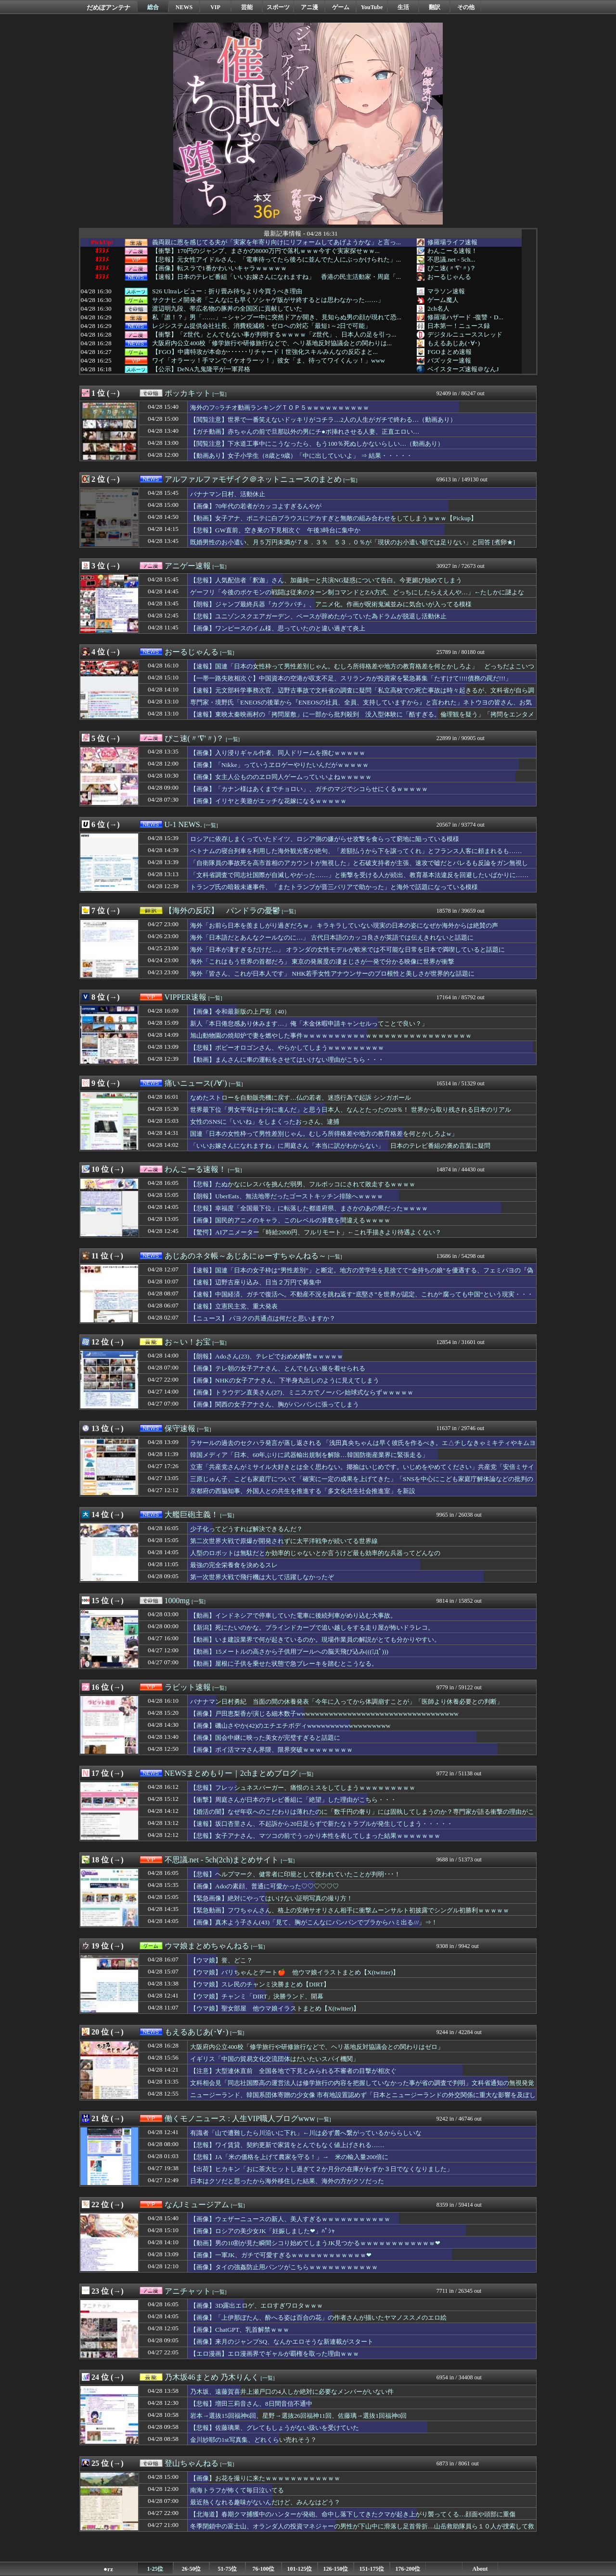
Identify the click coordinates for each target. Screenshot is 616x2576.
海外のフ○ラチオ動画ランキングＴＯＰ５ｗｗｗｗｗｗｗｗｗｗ (279, 407)
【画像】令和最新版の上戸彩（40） (240, 1011)
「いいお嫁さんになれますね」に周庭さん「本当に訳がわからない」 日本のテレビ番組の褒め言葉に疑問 (340, 1145)
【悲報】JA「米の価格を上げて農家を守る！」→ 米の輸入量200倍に (289, 2157)
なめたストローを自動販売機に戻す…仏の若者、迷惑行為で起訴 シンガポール (300, 1097)
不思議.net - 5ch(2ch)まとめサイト (222, 1860)
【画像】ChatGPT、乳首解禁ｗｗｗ (239, 2329)
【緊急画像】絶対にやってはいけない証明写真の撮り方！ (271, 1898)
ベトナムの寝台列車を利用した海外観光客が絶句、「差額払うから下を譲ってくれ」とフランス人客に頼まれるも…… (356, 850)
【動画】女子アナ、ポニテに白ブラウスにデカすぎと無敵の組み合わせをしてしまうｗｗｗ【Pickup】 (333, 518)
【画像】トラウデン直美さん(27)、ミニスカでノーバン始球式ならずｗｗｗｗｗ (301, 1392)
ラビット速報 (188, 1687)
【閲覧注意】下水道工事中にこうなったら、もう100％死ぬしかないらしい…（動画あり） (317, 443)
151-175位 (372, 2568)
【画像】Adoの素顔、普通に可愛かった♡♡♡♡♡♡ (264, 1886)
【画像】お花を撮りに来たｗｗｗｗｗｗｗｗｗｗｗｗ (265, 2478)
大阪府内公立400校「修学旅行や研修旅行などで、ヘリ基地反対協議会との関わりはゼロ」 (317, 2046)
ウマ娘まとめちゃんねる (207, 1946)
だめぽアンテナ (108, 7)
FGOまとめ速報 (449, 351)
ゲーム (340, 7)
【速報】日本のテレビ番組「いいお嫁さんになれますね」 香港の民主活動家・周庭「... (276, 277)
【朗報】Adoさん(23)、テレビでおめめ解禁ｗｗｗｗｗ (266, 1356)
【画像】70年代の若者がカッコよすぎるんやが (255, 506)
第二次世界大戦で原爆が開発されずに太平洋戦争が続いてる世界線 (284, 1541)
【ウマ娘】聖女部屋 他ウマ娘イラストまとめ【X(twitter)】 (274, 2008)
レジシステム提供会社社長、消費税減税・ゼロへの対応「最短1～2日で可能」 (261, 326)
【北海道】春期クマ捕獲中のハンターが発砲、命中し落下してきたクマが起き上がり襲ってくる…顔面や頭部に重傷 (352, 2514)
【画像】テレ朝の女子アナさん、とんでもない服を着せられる (277, 1368)
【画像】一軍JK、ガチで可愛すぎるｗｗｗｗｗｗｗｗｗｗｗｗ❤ (281, 2255)
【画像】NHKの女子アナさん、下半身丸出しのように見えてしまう (284, 1380)
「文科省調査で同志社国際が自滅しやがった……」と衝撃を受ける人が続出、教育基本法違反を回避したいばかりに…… (359, 875)
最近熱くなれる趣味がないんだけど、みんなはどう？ (265, 2502)
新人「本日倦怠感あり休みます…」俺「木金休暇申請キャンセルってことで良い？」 (309, 1023)
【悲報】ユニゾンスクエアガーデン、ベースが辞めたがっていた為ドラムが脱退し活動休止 (318, 616)
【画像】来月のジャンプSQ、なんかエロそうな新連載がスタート (281, 2341)
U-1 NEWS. (183, 824)
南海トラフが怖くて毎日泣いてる (237, 2490)
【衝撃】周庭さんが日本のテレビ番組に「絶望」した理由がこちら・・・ (293, 1799)
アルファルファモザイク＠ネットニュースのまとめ (253, 479)
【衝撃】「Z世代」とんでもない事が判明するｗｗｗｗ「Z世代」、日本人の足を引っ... (274, 334)
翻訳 (434, 7)
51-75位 (227, 2568)
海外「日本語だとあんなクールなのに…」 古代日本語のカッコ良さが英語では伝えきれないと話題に (332, 937)
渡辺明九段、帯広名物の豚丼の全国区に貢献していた (227, 308)
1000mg (177, 1600)
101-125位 (299, 2568)
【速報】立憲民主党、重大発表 (234, 1306)
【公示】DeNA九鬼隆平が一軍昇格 (201, 369)
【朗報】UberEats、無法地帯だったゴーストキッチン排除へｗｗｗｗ (286, 1196)
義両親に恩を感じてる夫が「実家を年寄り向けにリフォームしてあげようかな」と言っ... (276, 242)
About (480, 2568)
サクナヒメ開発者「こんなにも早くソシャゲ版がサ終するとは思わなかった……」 (268, 300)
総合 (153, 7)
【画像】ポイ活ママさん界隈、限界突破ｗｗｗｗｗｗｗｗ (271, 1749)
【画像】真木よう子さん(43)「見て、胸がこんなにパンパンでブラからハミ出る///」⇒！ (313, 1922)
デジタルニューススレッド (464, 334)
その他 (466, 7)
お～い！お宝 (188, 1342)
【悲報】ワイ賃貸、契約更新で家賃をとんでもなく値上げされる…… (287, 2145)
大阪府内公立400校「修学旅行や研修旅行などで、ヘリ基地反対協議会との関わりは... (272, 343)
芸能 (247, 7)
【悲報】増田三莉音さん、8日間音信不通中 (251, 2403)
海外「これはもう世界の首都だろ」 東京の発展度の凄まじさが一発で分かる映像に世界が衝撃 (322, 961)
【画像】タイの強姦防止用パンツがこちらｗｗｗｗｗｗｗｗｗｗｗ (284, 2267)
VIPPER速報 (185, 997)
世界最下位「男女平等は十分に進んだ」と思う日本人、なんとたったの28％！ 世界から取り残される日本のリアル (350, 1109)
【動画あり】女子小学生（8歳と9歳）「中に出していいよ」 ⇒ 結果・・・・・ (301, 455)
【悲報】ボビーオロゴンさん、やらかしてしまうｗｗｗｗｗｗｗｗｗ (287, 1047)
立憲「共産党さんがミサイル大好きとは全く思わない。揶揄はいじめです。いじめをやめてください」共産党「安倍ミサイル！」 (362, 1471)
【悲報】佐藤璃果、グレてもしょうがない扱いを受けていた (274, 2427)
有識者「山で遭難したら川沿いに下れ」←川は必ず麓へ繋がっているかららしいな (306, 2132)
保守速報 (180, 1428)
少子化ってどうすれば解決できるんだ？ (246, 1529)
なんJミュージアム (197, 2204)
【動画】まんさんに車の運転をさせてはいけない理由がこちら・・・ (287, 1059)
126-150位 (335, 2568)
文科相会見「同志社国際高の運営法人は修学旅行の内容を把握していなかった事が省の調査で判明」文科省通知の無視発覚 (362, 2082)
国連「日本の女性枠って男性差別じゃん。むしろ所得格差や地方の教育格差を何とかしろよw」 (324, 1133)
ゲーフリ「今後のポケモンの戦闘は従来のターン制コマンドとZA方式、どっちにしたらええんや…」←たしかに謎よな (357, 592)
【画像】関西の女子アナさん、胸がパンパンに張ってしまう (274, 1404)
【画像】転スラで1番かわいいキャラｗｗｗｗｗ (219, 268)
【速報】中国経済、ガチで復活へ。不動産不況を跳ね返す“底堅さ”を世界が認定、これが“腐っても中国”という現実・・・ (361, 1294)
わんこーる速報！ (452, 250)
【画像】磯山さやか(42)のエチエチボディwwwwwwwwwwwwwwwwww (290, 1725)
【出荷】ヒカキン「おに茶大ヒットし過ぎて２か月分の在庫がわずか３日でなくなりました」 (321, 2169)
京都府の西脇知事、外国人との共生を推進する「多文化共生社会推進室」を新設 (302, 1491)
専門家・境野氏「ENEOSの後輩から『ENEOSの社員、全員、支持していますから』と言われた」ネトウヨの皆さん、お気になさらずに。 (361, 707)
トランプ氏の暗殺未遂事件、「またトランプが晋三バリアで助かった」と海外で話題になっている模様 (334, 887)
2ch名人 (438, 308)
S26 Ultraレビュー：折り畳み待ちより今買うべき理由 (227, 291)
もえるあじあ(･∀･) (453, 343)
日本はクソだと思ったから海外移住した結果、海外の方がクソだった (287, 2181)
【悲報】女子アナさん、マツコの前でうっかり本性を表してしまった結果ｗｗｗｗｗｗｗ (315, 1835)
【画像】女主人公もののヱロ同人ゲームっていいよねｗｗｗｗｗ (281, 776)
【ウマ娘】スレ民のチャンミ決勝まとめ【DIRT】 (260, 1984)
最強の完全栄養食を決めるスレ (234, 1565)
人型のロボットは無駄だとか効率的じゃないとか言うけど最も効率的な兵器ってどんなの (315, 1553)
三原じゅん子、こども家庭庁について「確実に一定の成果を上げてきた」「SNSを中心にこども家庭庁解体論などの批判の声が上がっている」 (361, 1483)
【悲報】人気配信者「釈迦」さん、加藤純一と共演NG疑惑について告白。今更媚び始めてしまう (326, 580)
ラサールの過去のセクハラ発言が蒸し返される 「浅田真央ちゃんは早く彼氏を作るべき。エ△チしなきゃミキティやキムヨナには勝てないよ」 (363, 1447)
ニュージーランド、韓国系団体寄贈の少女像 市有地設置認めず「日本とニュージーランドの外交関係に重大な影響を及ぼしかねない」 (363, 2099)
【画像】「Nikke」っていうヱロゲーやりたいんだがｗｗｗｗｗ (279, 764)
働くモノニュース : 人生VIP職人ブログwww (240, 2118)
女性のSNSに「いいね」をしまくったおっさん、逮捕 (264, 1121)
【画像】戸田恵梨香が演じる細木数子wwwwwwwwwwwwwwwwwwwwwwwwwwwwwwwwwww (324, 1713)
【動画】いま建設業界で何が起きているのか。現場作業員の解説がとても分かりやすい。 (315, 1639)
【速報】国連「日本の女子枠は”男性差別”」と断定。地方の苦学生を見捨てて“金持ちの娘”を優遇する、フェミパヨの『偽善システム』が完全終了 (361, 1275)
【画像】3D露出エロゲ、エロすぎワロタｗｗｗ (256, 2305)
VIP (215, 7)
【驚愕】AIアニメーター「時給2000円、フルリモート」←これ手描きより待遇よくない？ (315, 1232)
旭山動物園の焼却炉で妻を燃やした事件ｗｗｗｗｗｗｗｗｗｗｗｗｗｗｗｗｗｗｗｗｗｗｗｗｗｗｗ (331, 1035)
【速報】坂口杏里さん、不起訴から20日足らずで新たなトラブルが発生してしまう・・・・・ (321, 1823)
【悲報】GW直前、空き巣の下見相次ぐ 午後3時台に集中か (275, 530)
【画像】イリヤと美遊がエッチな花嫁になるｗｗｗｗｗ (268, 800)
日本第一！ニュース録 (458, 325)
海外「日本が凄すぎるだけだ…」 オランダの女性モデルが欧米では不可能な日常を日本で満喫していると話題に (347, 949)
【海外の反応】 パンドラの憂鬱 (222, 910)
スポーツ (278, 7)
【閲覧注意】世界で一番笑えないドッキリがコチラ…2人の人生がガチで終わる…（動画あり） (323, 419)
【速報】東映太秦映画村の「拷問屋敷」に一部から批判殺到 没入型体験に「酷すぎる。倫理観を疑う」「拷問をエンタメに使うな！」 (362, 719)
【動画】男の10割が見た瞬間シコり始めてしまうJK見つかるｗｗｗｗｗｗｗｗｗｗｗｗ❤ (315, 2243)
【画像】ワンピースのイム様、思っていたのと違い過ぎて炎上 (277, 628)
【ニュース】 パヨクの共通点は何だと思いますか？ (262, 1318)
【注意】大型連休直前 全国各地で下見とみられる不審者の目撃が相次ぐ (293, 2070)
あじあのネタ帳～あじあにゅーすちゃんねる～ (245, 1256)
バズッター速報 (449, 360)
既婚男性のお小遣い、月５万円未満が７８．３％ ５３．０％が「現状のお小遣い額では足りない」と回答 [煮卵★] (352, 542)
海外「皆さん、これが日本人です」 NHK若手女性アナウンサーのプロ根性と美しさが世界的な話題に (332, 973)
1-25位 (155, 2568)
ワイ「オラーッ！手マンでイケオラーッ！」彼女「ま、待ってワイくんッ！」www (268, 360)
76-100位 (264, 2568)
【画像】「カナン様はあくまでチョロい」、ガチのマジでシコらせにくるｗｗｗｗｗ (309, 788)
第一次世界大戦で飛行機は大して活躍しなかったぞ (262, 1577)
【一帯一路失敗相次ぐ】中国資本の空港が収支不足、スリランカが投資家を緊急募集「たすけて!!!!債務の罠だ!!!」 (351, 678)
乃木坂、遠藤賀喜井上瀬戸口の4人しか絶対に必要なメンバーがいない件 (292, 2391)
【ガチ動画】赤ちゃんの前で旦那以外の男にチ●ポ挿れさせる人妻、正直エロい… (304, 431)
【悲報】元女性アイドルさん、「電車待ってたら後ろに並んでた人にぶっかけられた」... (276, 259)
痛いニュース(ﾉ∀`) (196, 1083)
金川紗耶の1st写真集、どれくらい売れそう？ (253, 2439)
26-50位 (191, 2568)
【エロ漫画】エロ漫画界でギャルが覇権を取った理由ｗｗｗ (274, 2353)
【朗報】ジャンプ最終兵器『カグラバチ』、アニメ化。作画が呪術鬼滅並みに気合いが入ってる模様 (331, 604)
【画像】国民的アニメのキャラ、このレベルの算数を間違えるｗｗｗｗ (290, 1220)
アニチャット (188, 2291)
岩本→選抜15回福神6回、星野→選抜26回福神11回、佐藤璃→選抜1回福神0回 (298, 2415)
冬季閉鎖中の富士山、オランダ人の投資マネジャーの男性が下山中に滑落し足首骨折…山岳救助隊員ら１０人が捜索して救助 (362, 2531)
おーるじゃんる (449, 276)
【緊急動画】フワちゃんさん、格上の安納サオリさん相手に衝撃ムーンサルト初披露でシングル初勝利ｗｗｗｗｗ (349, 1910)
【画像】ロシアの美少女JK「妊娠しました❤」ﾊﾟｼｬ (262, 2231)
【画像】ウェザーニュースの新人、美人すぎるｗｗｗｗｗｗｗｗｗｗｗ (290, 2219)
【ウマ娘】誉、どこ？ (221, 1960)
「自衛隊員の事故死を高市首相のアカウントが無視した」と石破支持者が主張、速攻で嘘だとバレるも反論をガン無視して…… (359, 867)
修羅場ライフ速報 (452, 242)
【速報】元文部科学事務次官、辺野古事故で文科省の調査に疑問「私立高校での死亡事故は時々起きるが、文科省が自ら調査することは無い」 (362, 695)
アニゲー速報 (188, 566)
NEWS (184, 7)
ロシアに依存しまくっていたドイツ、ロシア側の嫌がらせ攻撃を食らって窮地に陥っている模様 (324, 838)
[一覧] (220, 394)
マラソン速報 (446, 291)
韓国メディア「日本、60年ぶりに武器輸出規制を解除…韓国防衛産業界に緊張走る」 (309, 1454)
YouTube (372, 7)
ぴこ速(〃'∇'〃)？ (451, 268)
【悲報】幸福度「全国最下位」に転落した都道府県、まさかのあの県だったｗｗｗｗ (309, 1208)
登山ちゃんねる (191, 2463)
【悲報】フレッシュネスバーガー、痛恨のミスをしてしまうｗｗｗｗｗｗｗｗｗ (302, 1787)
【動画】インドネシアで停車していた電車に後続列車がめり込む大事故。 (293, 1615)
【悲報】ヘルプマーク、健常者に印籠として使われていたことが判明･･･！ (295, 1874)
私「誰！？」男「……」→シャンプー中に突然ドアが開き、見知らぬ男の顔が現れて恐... (276, 317)
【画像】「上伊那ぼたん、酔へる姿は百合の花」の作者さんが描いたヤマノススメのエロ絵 (318, 2317)
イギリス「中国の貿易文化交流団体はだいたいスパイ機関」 (274, 2058)
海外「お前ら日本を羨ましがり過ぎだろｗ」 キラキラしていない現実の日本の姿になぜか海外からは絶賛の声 (344, 925)
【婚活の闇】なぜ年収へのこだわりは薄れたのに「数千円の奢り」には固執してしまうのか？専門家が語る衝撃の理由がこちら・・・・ (362, 1816)
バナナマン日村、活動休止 (227, 494)
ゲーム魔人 (443, 299)
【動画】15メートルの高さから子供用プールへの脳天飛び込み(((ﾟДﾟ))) (289, 1651)
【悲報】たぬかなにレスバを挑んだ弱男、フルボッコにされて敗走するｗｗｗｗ (302, 1184)
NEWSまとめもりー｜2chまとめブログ (231, 1773)
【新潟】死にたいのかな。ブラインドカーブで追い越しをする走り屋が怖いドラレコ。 (312, 1627)
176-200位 (408, 2568)
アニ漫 (309, 7)
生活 (403, 7)
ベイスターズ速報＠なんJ (463, 369)
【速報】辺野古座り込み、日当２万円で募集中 (255, 1282)
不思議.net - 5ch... (451, 259)
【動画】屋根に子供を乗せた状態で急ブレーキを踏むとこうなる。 (284, 1663)
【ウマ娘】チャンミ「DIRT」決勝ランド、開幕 (256, 1996)
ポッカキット (188, 393)
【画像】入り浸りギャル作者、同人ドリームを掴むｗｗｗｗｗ (277, 752)
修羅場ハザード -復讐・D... (465, 317)
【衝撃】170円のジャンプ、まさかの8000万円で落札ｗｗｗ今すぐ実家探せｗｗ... (266, 251)
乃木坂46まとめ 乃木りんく (212, 2377)
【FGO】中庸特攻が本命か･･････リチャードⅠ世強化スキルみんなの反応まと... (265, 352)
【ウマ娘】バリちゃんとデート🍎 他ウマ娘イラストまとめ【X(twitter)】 (294, 1972)
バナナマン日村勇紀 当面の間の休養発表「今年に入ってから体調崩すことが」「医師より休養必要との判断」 (346, 1701)
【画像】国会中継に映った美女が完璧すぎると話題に (265, 1737)
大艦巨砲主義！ (191, 1514)
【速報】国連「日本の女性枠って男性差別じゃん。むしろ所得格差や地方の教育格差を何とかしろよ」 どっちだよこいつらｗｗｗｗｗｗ (362, 671)
